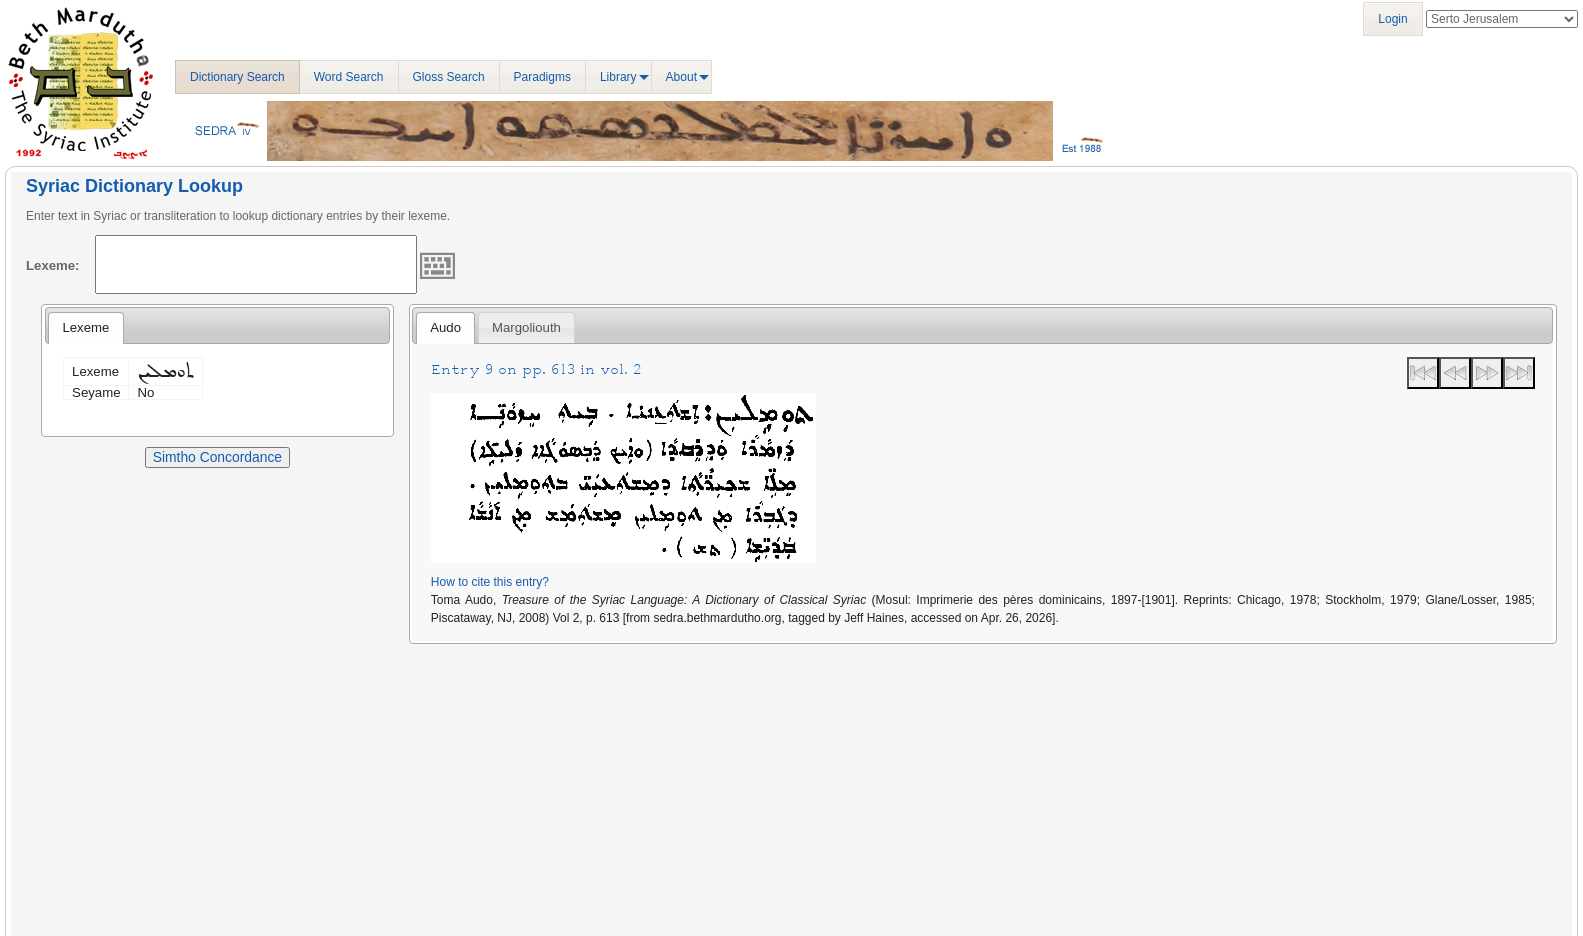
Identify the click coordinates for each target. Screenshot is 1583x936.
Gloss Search (449, 77)
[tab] (85, 328)
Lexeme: (53, 265)
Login (1392, 19)
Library (618, 77)
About (681, 77)
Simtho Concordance (217, 457)
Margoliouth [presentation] (526, 327)
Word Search (349, 77)
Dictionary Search (237, 77)
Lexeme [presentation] (85, 327)
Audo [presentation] (445, 327)
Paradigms (542, 77)
